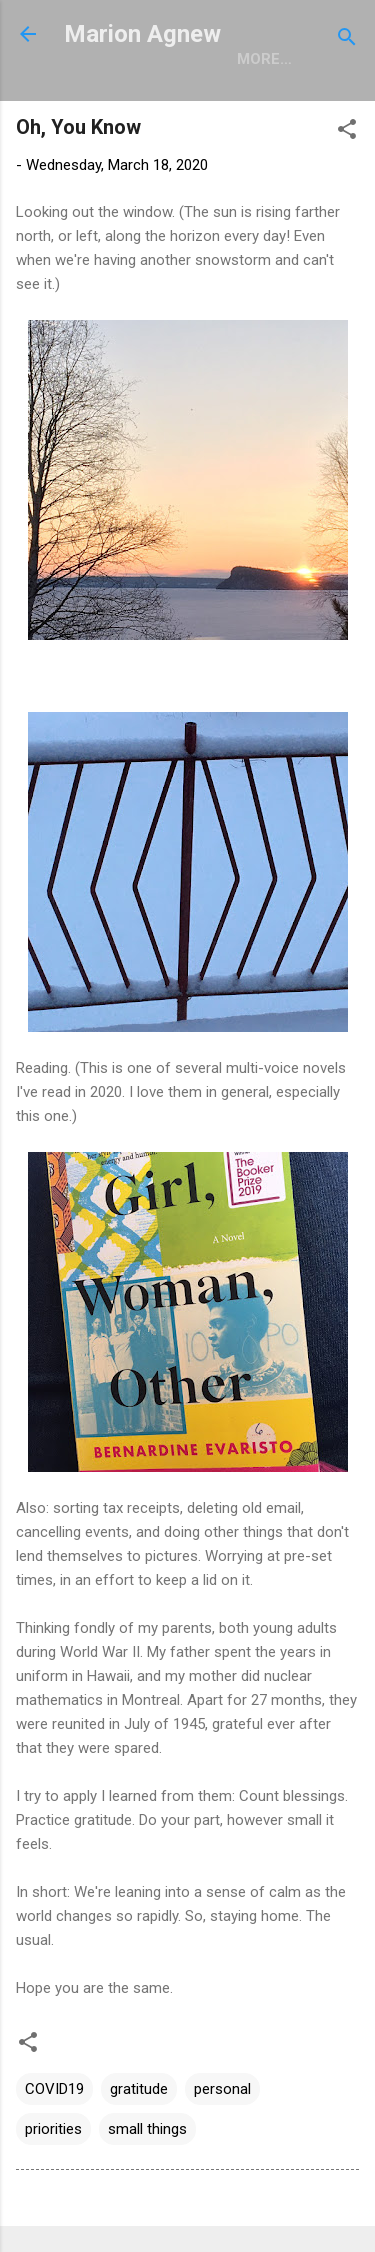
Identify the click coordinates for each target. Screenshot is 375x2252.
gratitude (139, 2089)
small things (147, 2129)
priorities (53, 2129)
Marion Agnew (142, 34)
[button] (347, 132)
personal (222, 2089)
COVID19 (54, 2089)
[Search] (347, 40)
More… (264, 59)
